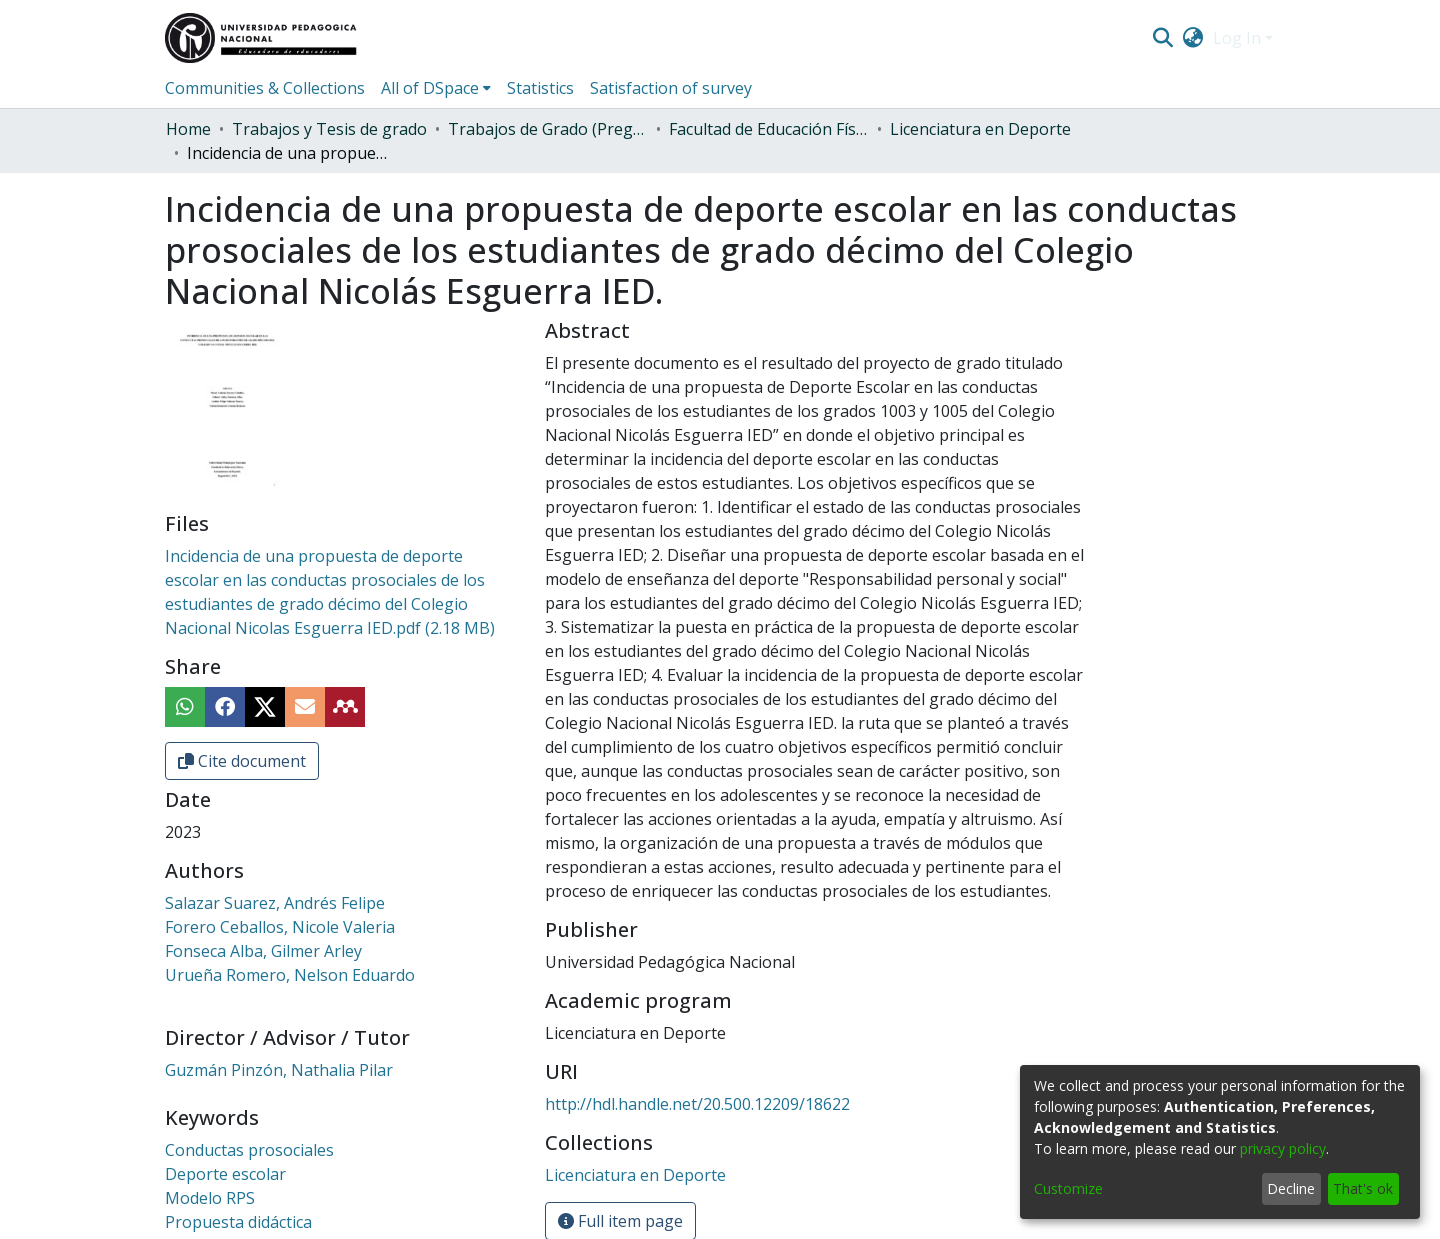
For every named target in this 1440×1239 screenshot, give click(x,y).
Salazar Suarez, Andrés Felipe (275, 903)
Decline (1291, 1188)
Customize (1068, 1188)
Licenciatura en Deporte (980, 129)
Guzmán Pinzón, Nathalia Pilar (279, 1070)
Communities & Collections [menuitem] (265, 88)
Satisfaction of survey (671, 88)
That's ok (1363, 1188)
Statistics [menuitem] (540, 88)
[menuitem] (1193, 38)
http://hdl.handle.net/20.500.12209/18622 (697, 1104)
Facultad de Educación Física (769, 129)
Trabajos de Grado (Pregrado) (548, 129)
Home (188, 129)
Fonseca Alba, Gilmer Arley (263, 951)
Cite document (242, 761)
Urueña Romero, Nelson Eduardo (290, 975)
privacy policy (1283, 1148)
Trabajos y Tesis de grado (329, 129)
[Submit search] (1162, 38)
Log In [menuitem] (1237, 38)
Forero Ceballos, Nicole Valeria (280, 927)
